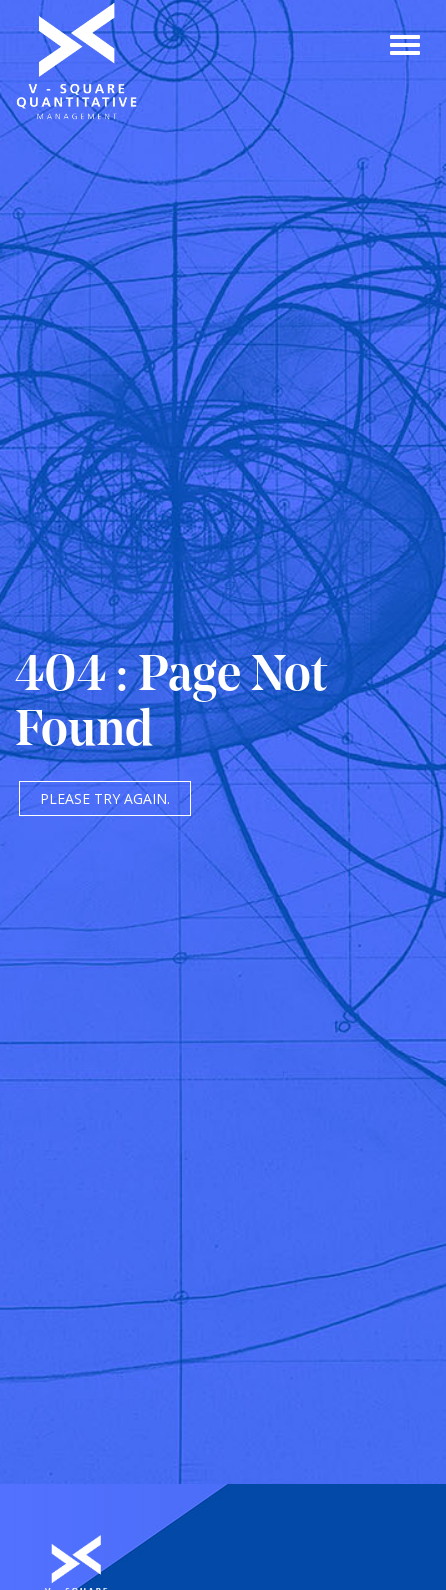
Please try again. (105, 798)
